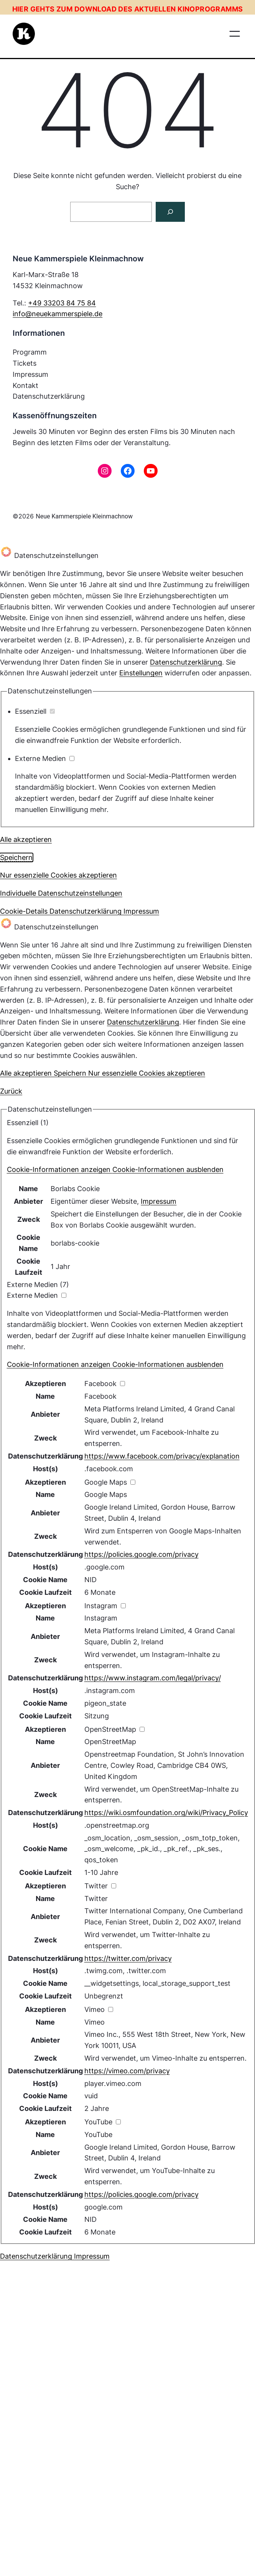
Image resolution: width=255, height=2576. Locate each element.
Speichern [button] (16, 857)
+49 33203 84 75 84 (62, 303)
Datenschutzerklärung (186, 662)
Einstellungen (141, 673)
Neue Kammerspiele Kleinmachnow (84, 516)
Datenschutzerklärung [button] (86, 911)
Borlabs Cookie (75, 1189)
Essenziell (35, 711)
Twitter (96, 1898)
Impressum (158, 1201)
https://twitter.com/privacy (128, 1958)
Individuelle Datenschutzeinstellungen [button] (61, 893)
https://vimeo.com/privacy (127, 2071)
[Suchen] (170, 212)
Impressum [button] (141, 911)
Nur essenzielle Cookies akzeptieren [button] (58, 875)
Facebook (100, 1396)
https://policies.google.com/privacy (141, 1554)
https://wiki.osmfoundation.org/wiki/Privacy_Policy (166, 1813)
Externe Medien (44, 758)
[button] (115, 1169)
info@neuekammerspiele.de (57, 314)
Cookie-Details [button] (24, 911)
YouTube (98, 2134)
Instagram (100, 1618)
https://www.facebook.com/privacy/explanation (162, 1456)
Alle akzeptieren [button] (26, 839)
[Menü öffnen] (234, 33)
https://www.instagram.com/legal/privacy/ (152, 1678)
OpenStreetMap (110, 1742)
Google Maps (105, 1494)
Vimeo (94, 2022)
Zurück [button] (11, 1091)
